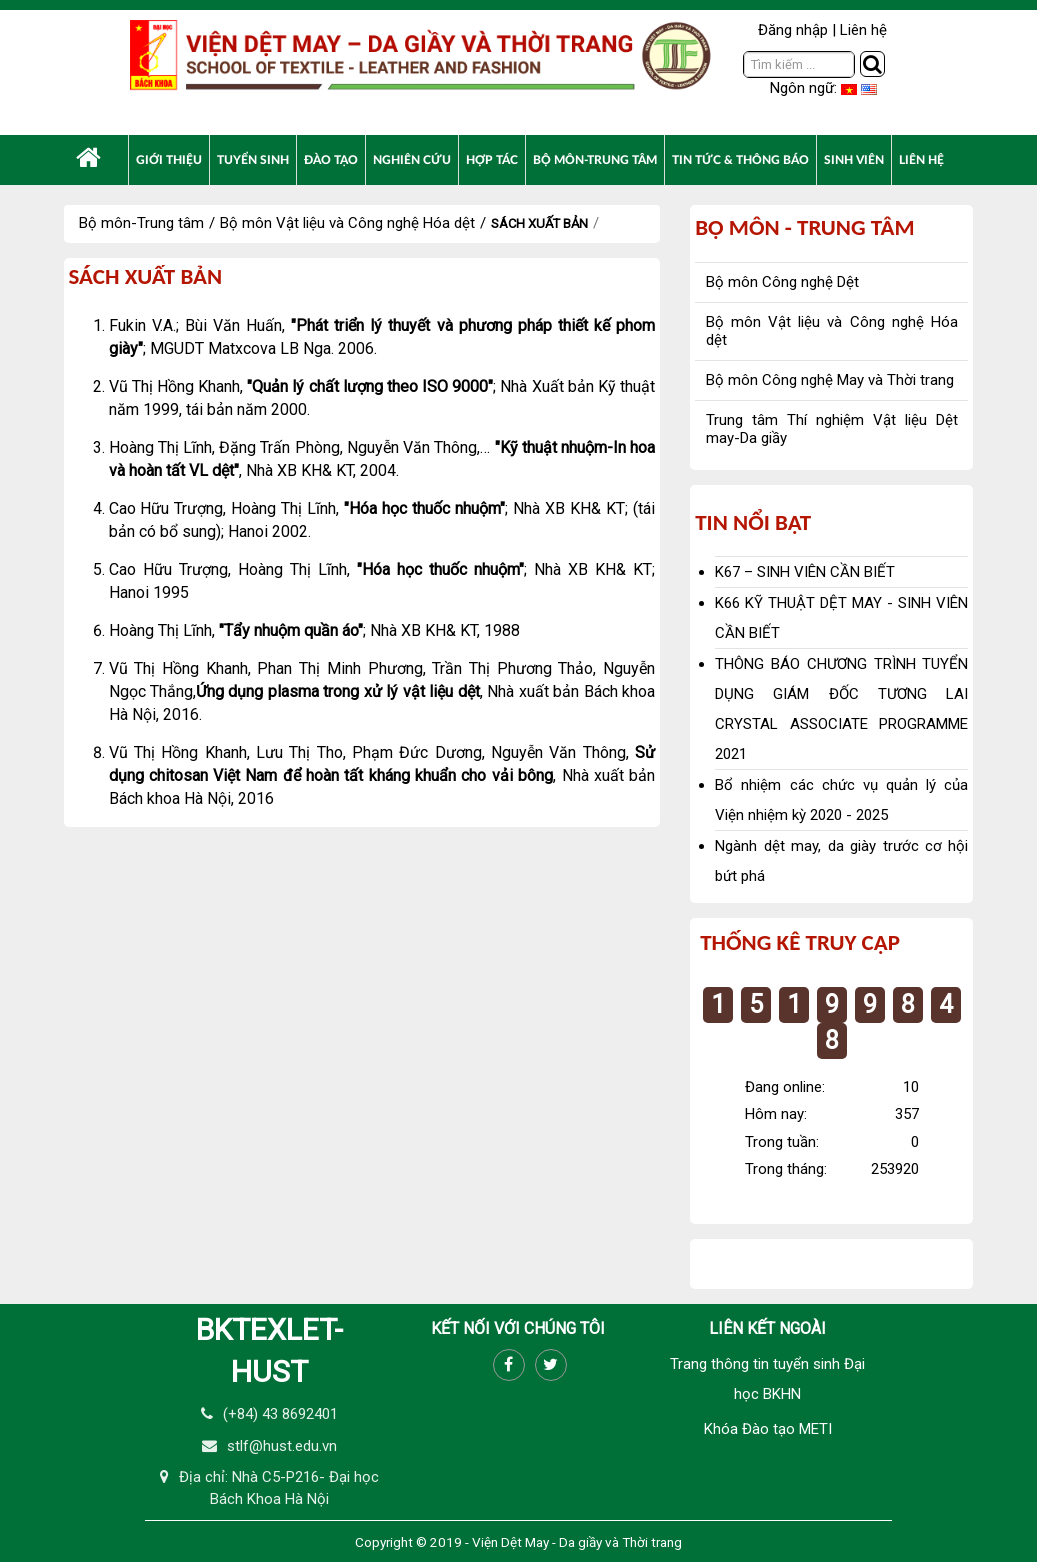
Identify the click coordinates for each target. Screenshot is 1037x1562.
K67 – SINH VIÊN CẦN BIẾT (805, 572)
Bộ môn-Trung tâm (141, 223)
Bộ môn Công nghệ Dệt (782, 282)
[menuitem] (88, 157)
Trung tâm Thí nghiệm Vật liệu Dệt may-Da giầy (832, 429)
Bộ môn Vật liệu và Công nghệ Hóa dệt (347, 223)
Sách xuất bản (539, 223)
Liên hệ (863, 30)
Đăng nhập (793, 30)
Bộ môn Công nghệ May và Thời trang (830, 380)
